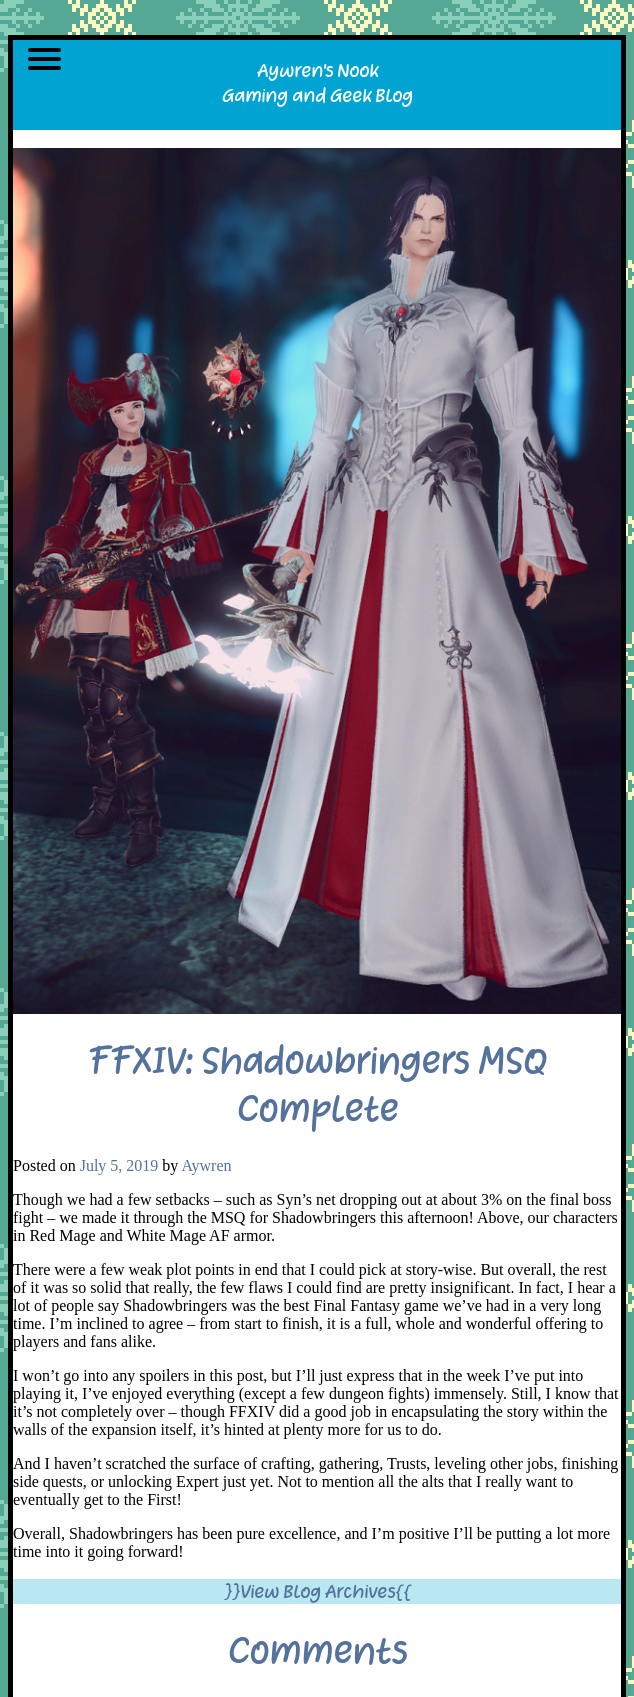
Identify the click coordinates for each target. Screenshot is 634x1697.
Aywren (206, 1165)
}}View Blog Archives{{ (317, 1591)
